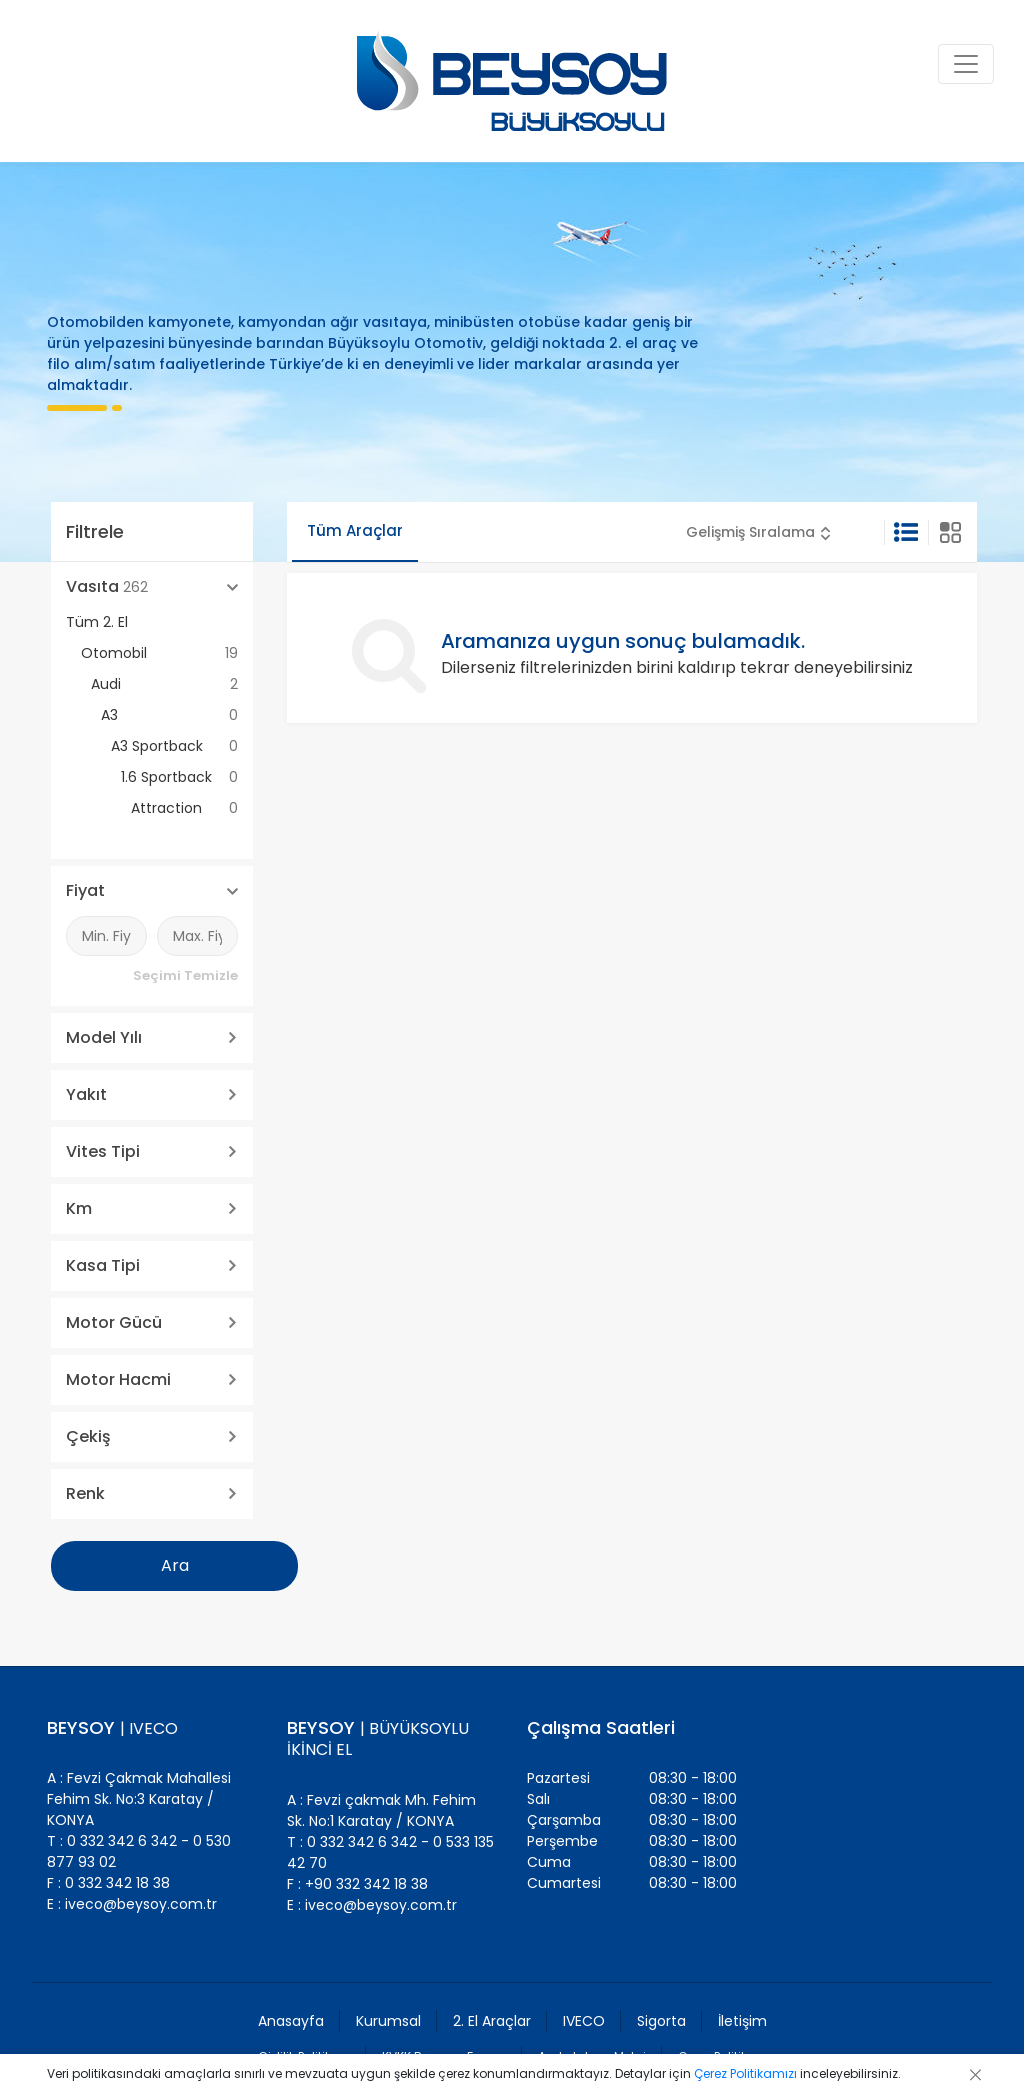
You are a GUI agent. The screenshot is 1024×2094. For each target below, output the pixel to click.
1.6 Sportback (179, 777)
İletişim (742, 2021)
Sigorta (661, 2021)
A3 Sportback (174, 746)
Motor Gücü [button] (114, 1322)
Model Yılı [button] (104, 1037)
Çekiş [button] (88, 1436)
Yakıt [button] (86, 1094)
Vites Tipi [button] (103, 1151)
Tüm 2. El (97, 622)
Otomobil (159, 653)
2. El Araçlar (492, 2021)
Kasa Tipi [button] (103, 1265)
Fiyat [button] (85, 890)
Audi (164, 684)
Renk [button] (85, 1493)
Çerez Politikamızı (745, 2073)
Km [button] (79, 1208)
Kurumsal (388, 2021)
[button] (758, 532)
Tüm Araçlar (355, 530)
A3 (169, 715)
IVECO (584, 2021)
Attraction (184, 808)
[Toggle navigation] (966, 64)
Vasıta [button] (107, 586)
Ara (175, 1565)
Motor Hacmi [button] (118, 1379)
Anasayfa (291, 2021)
